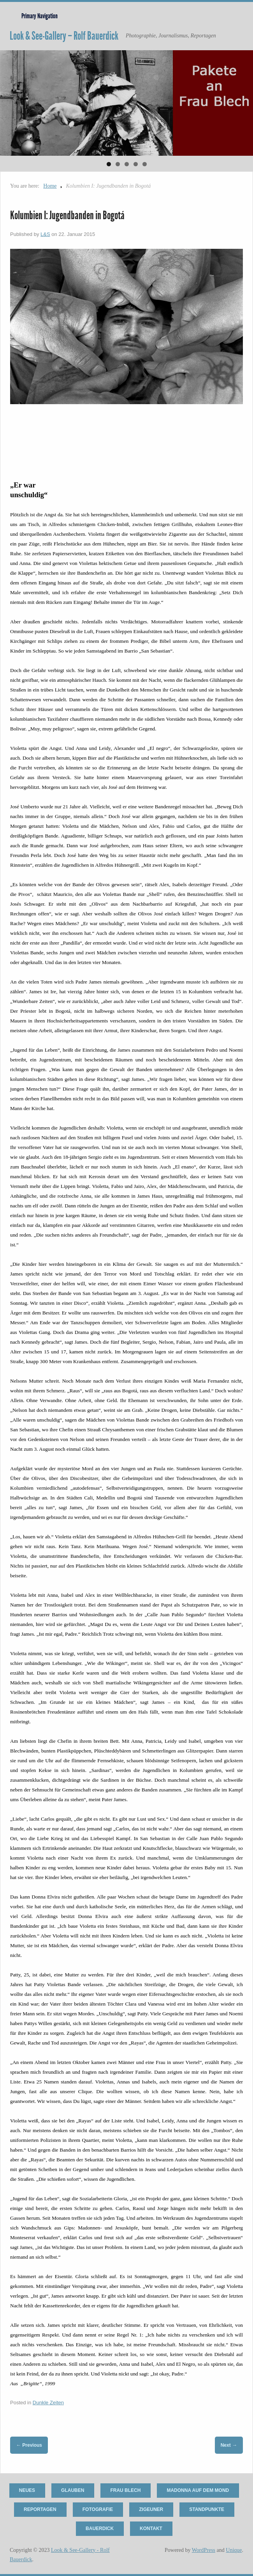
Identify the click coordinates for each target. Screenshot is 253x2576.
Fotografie (98, 2509)
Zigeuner (151, 2509)
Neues (27, 2490)
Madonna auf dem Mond (198, 2490)
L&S (45, 234)
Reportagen (40, 2509)
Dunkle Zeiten (48, 2402)
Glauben (72, 2490)
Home (49, 186)
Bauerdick (100, 2528)
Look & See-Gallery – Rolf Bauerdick (64, 35)
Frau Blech (125, 2490)
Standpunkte (206, 2509)
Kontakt (151, 2528)
